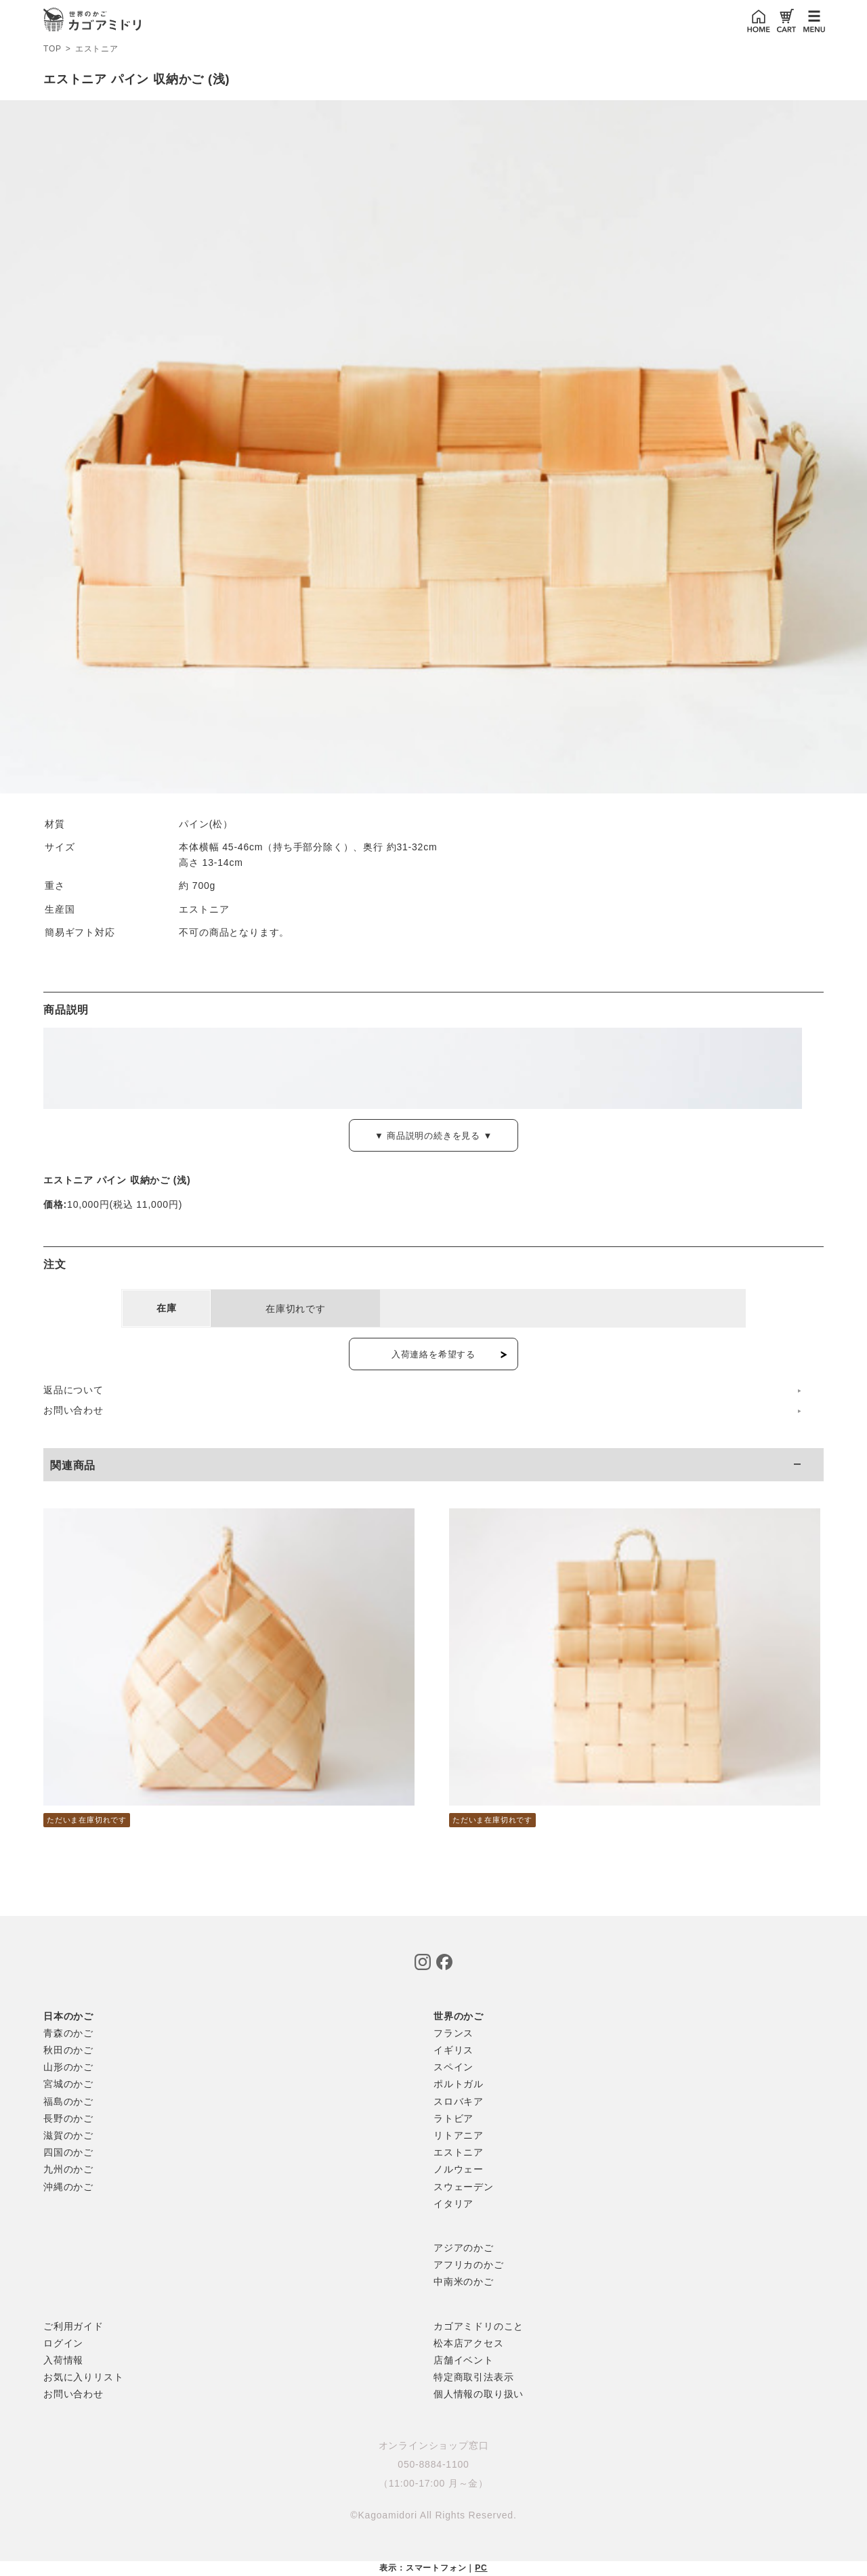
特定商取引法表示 (473, 2377)
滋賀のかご (68, 2135)
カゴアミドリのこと (479, 2326)
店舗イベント (464, 2360)
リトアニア (459, 2135)
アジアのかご (464, 2247)
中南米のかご (464, 2281)
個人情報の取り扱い (479, 2393)
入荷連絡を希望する (433, 1354)
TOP (52, 48)
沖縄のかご (68, 2186)
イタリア (453, 2203)
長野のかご (68, 2118)
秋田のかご (68, 2050)
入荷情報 (63, 2360)
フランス (453, 2033)
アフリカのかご (469, 2264)
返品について (73, 1389)
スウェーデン (464, 2186)
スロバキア (459, 2101)
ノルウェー (459, 2169)
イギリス (453, 2050)
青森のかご (68, 2033)
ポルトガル (459, 2083)
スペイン (453, 2066)
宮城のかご (68, 2083)
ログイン (63, 2343)
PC (481, 2568)
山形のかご (68, 2066)
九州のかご (68, 2169)
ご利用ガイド (73, 2326)
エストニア (97, 49)
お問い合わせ (73, 1410)
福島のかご (68, 2101)
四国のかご (68, 2152)
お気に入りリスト (83, 2377)
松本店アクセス (469, 2343)
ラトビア (453, 2118)
